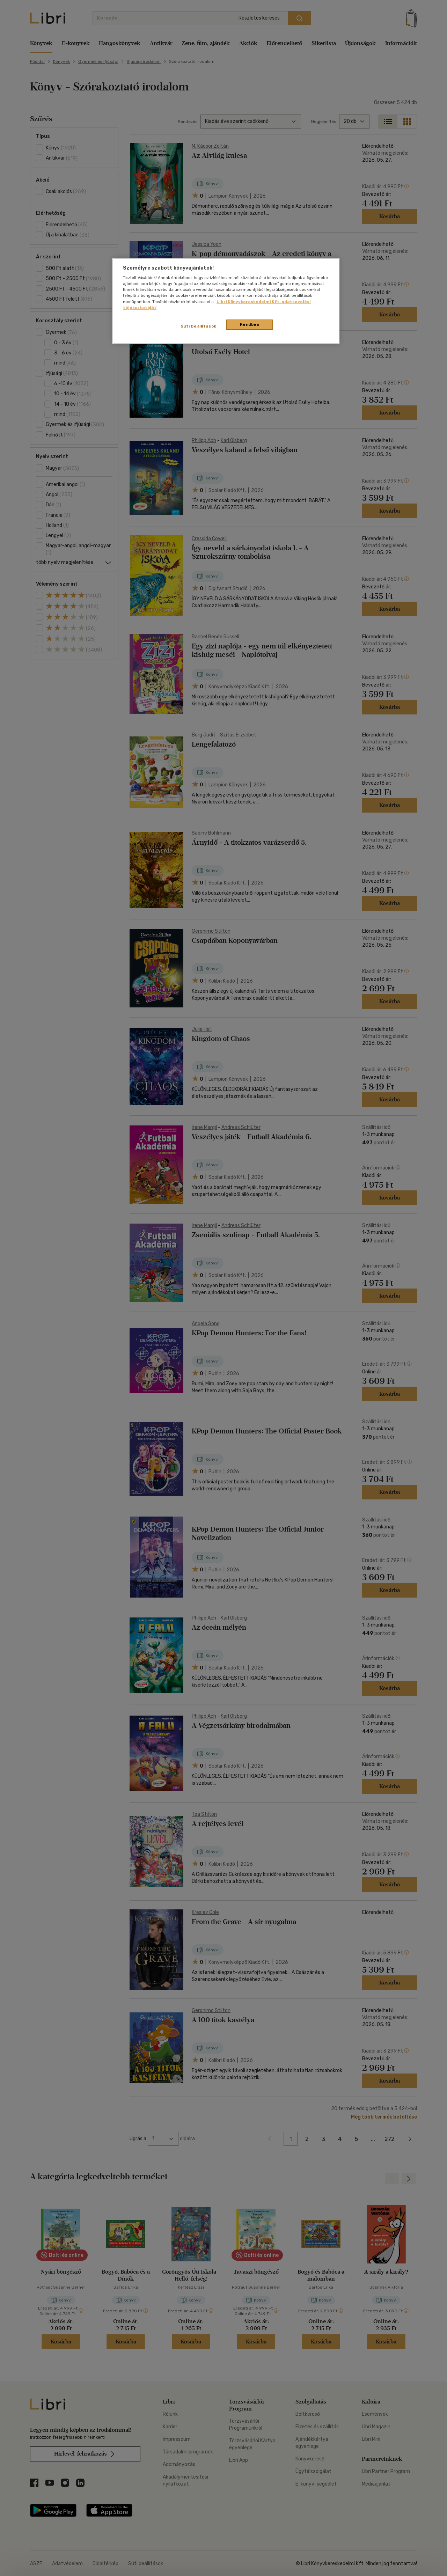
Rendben (249, 324)
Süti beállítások (199, 326)
